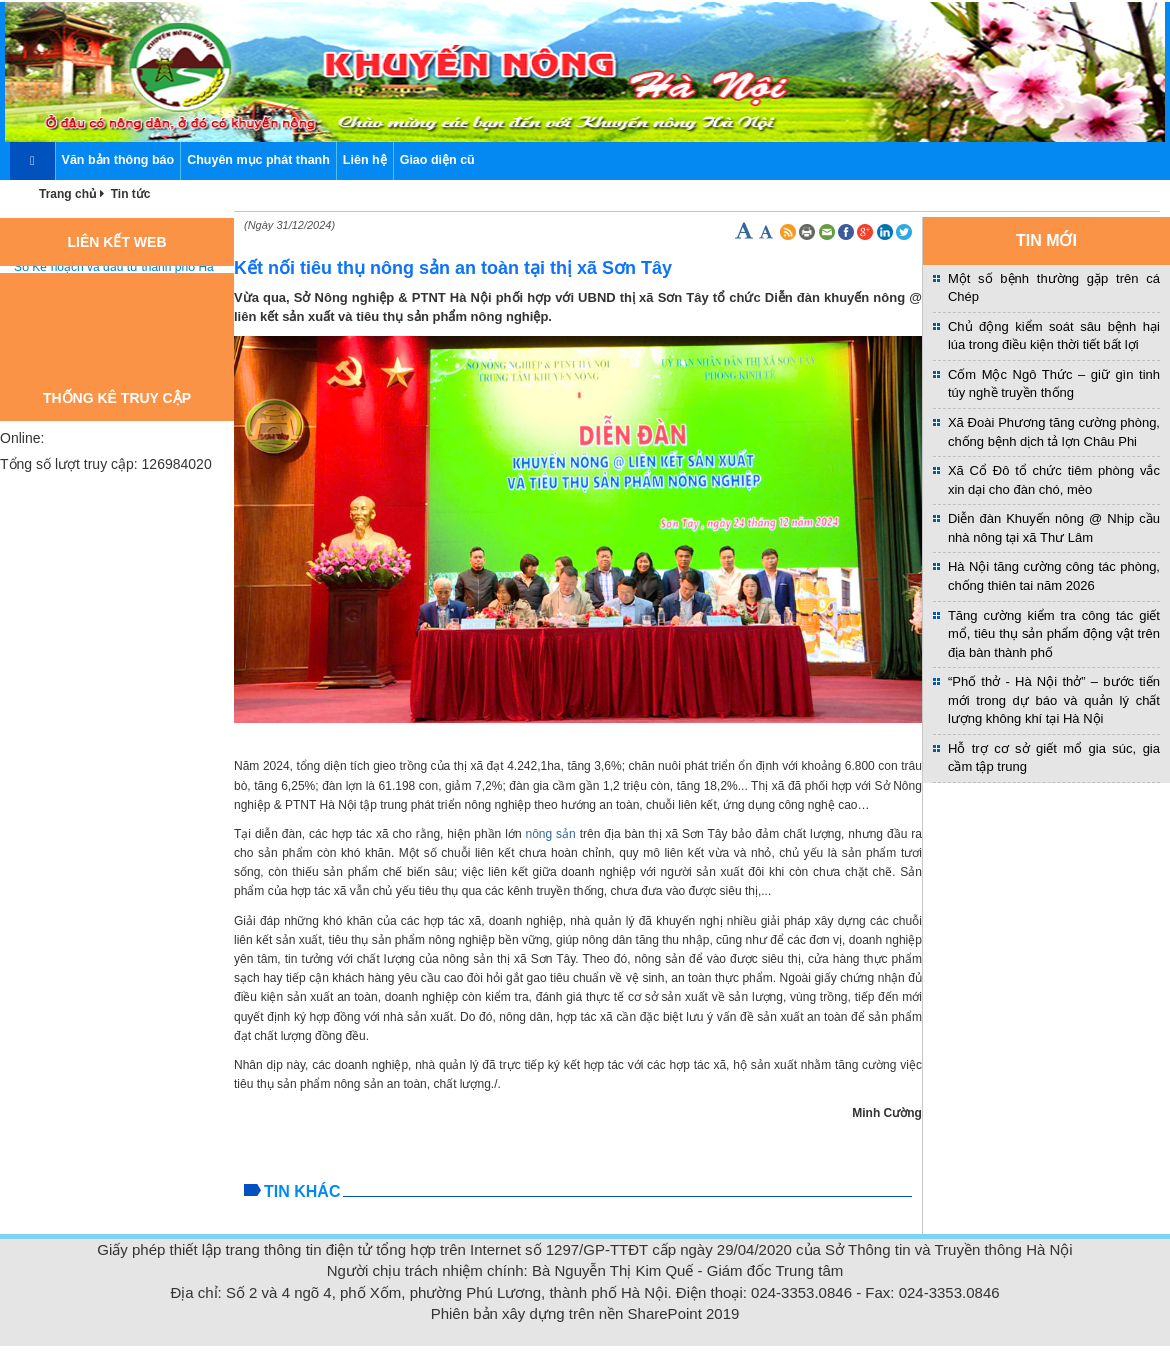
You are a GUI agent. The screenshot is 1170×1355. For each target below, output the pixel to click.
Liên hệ (365, 160)
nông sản (550, 834)
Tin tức (131, 194)
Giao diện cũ (437, 160)
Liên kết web (117, 242)
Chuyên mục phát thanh (258, 160)
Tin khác (302, 1191)
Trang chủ (68, 194)
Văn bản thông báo (118, 160)
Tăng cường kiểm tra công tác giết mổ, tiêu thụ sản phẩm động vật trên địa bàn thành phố (1054, 634)
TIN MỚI (1046, 240)
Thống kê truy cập (117, 398)
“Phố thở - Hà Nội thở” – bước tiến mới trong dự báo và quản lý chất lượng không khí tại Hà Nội (1054, 700)
